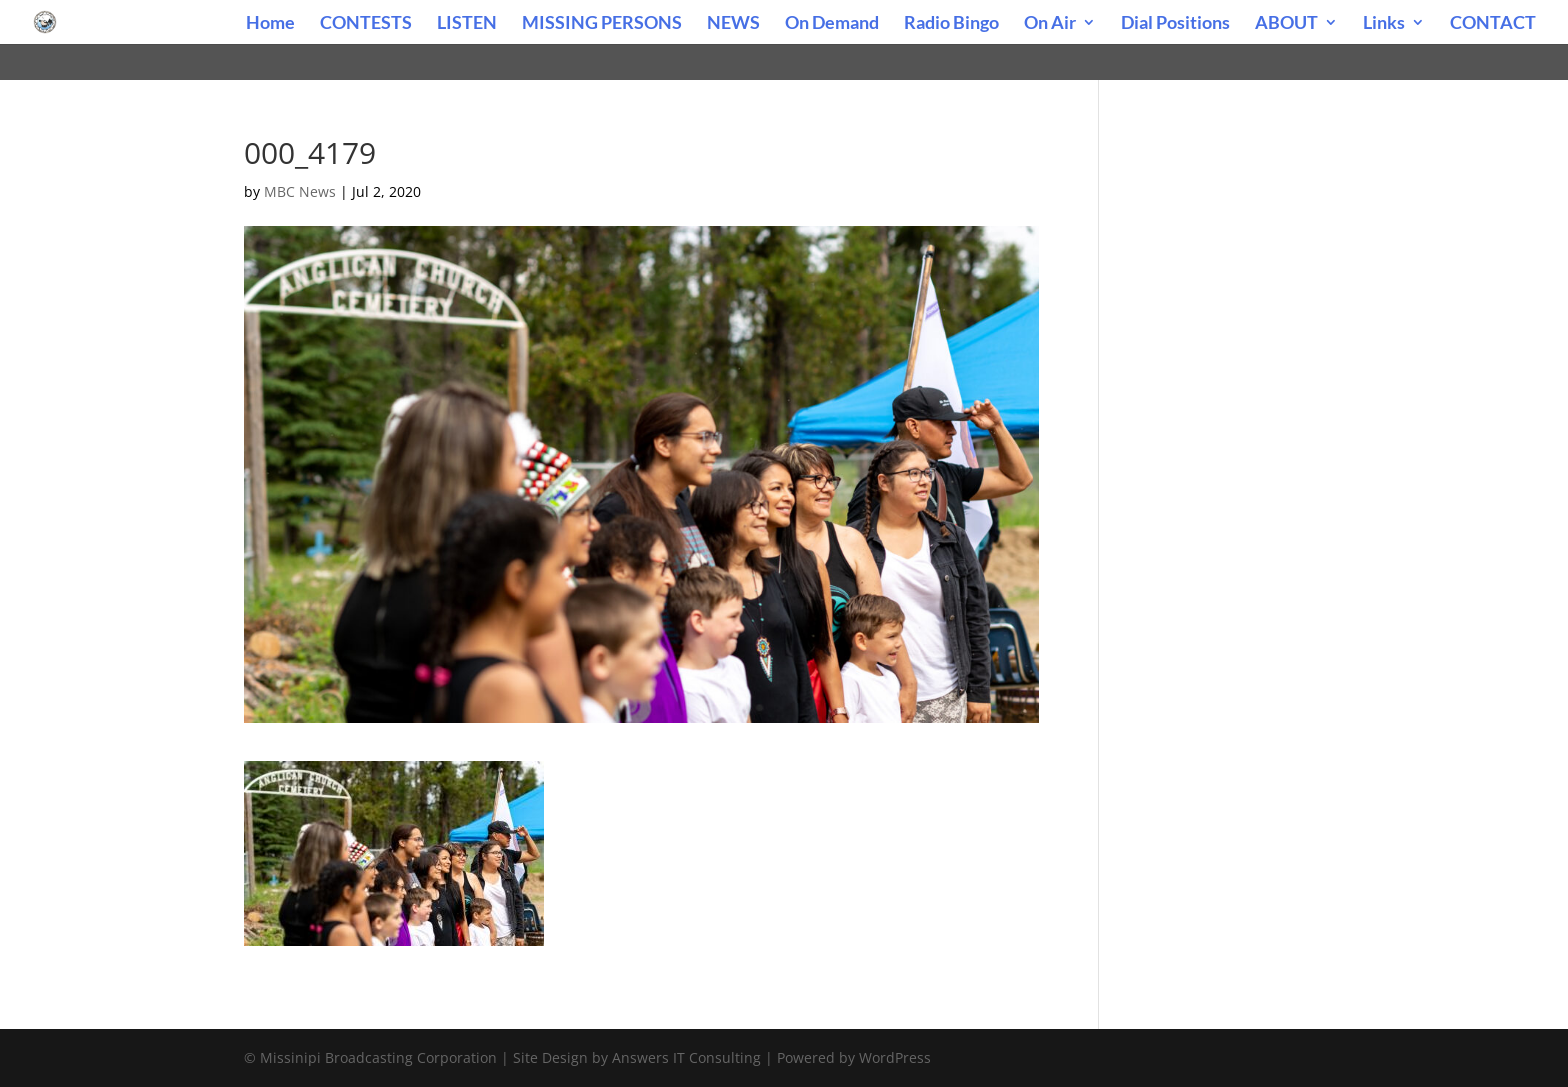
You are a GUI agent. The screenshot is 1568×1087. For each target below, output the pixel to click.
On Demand (832, 24)
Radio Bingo (951, 24)
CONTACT (1493, 24)
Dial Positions (1175, 24)
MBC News (300, 191)
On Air (1050, 24)
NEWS (733, 24)
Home (270, 24)
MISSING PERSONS (602, 24)
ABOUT (1286, 24)
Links (1384, 24)
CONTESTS (366, 24)
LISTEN (467, 24)
